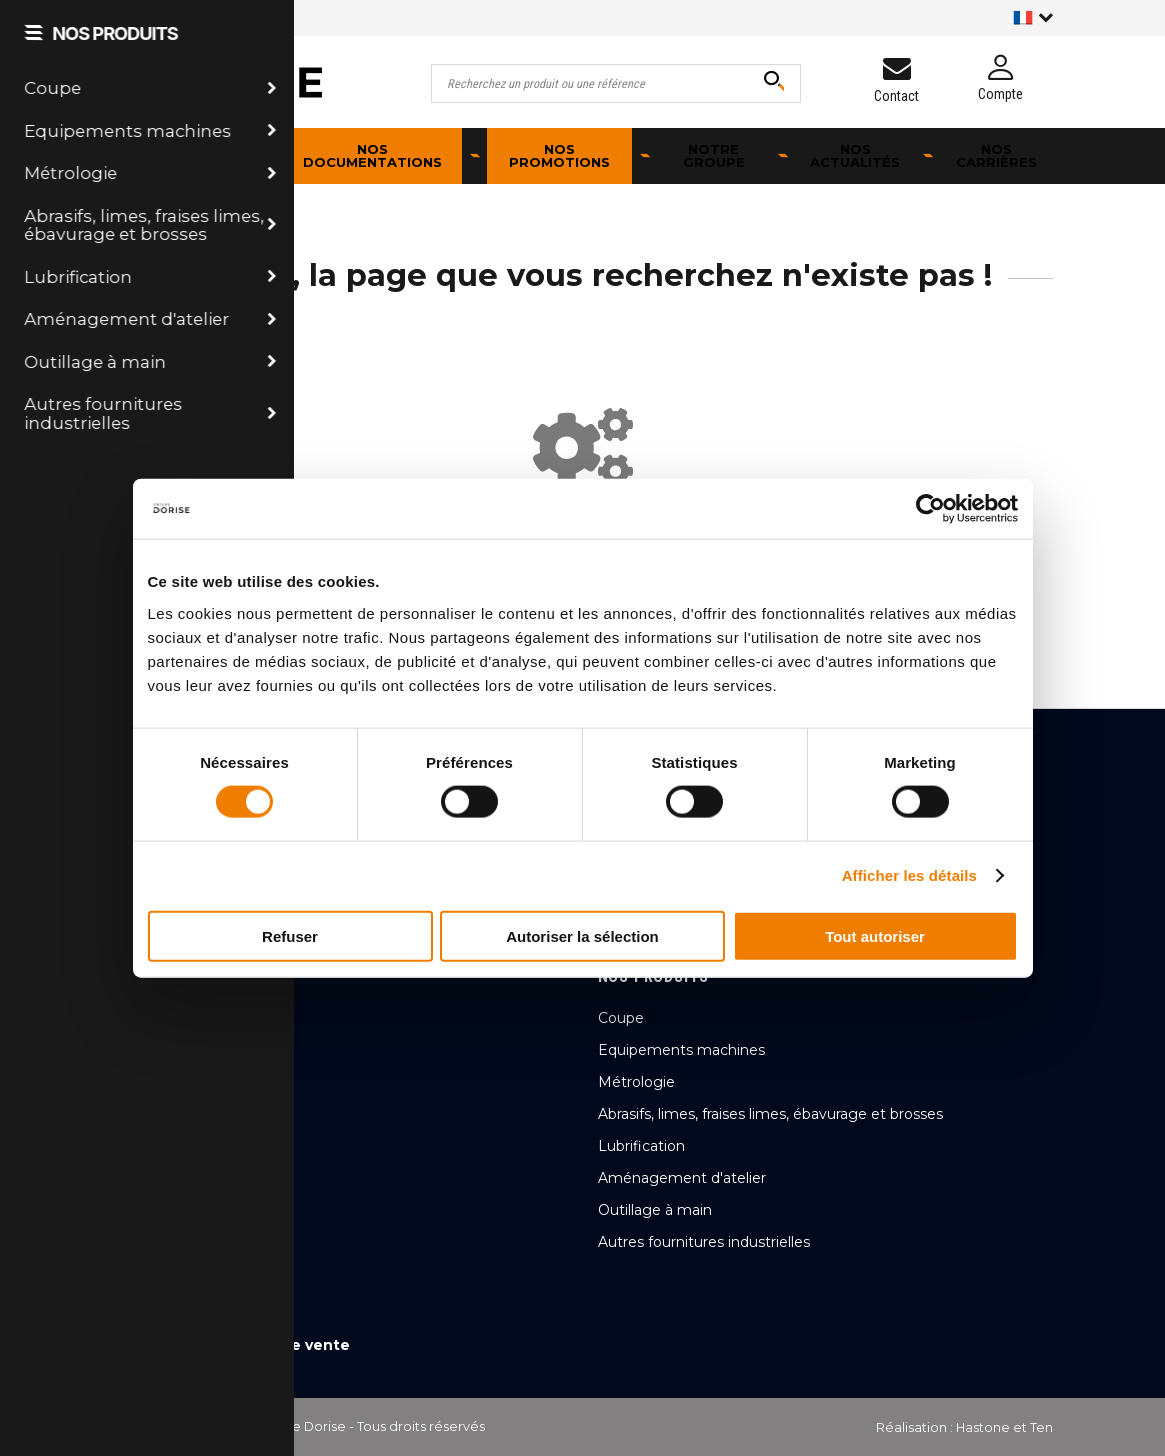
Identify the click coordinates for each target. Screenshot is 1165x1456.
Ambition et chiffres (667, 883)
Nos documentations (372, 155)
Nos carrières (996, 155)
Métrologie (636, 1082)
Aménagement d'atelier (682, 1178)
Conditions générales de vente (231, 1345)
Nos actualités (855, 155)
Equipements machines (681, 1050)
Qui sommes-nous (662, 787)
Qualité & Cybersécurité (680, 819)
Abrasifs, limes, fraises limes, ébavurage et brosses (770, 1114)
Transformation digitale (678, 851)
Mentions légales (178, 1313)
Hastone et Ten (1004, 1427)
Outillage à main (655, 1210)
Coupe (621, 1018)
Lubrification (641, 1146)
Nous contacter (217, 952)
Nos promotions (559, 155)
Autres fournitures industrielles (704, 1242)
